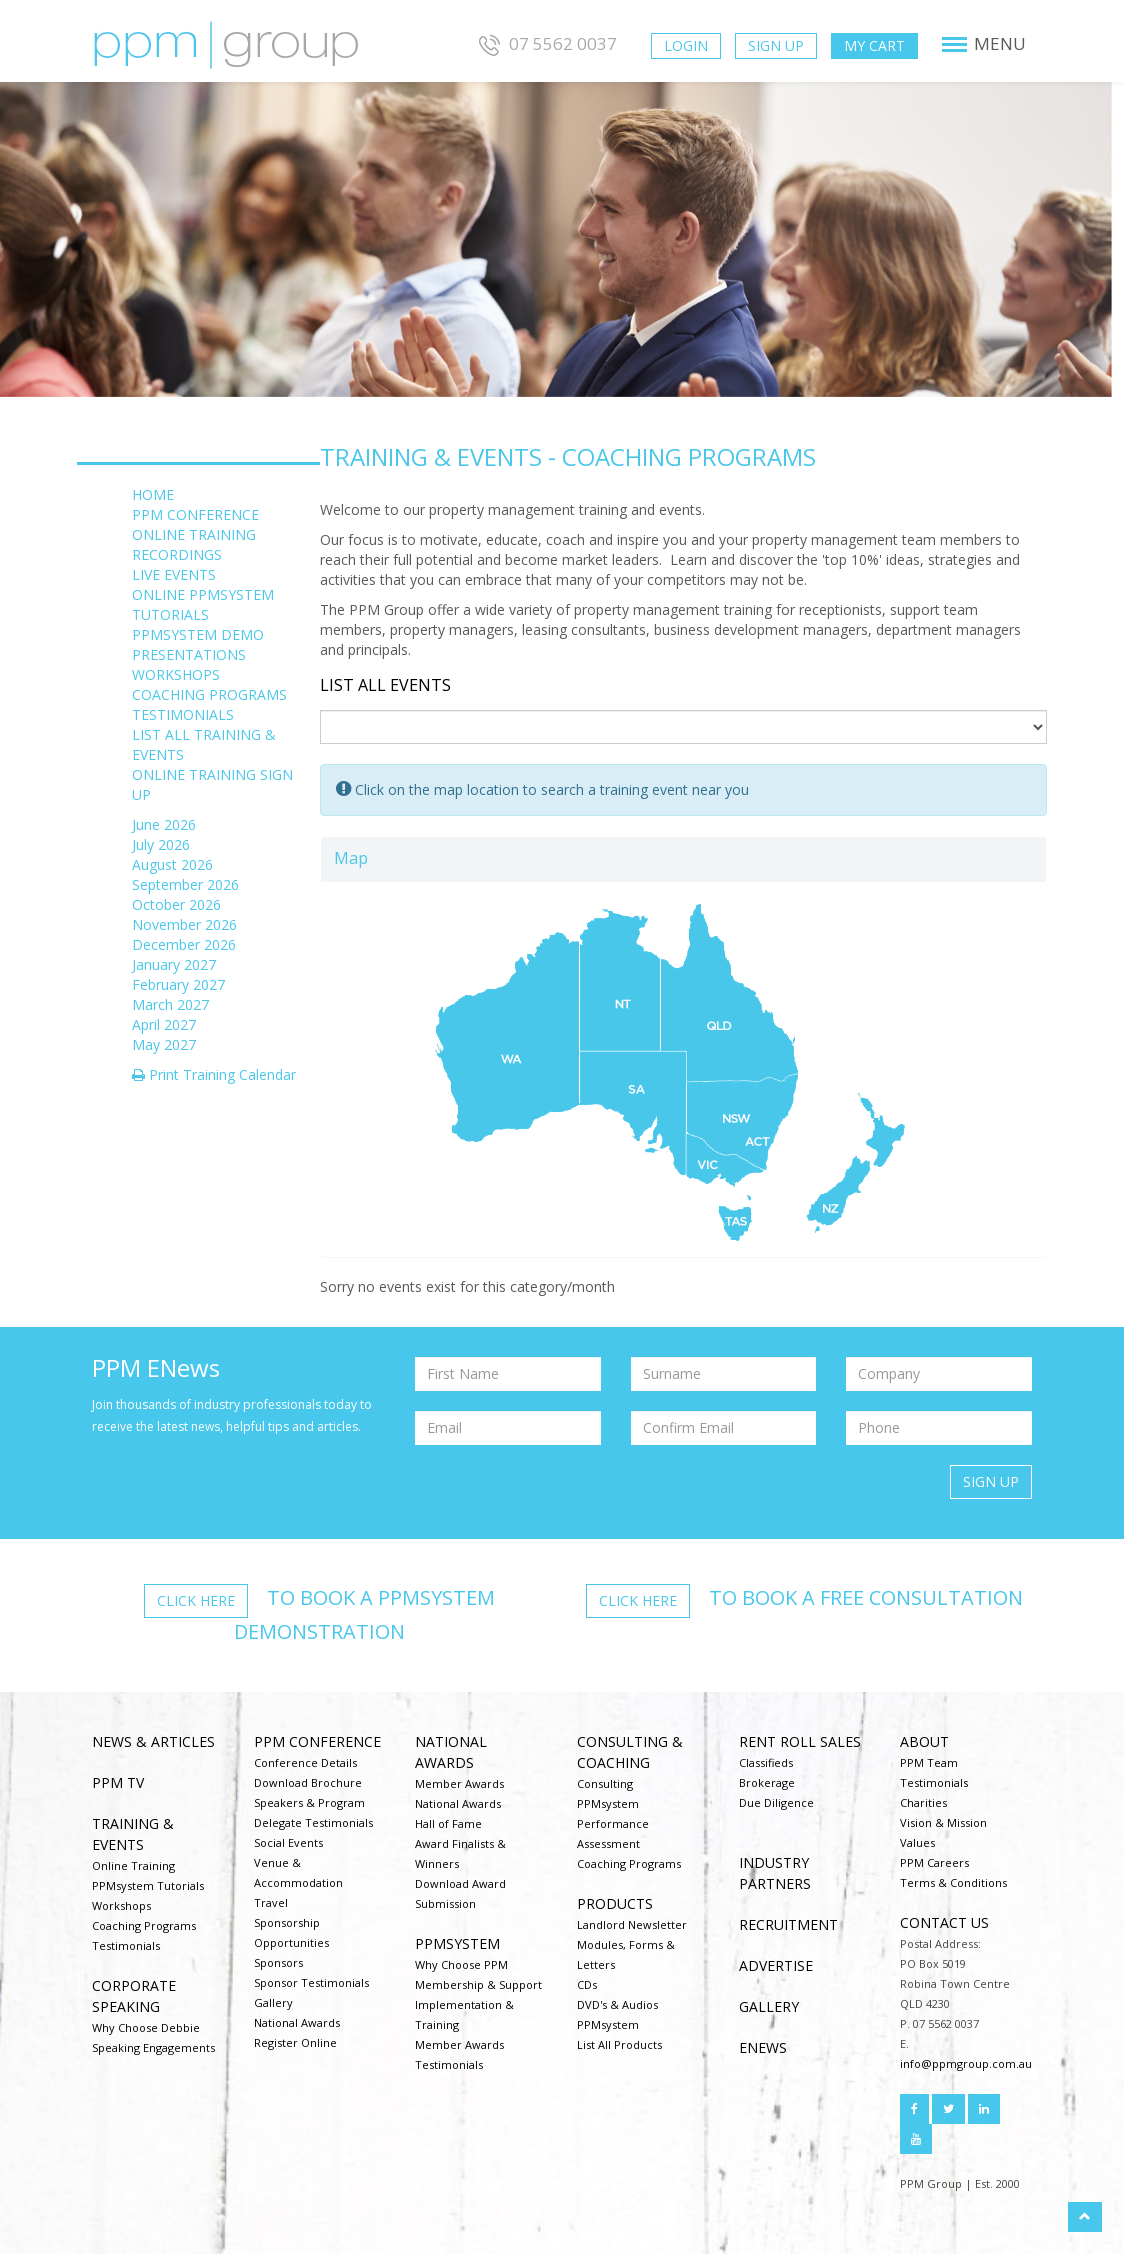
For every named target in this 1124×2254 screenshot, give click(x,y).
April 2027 (164, 1024)
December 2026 (184, 944)
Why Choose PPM (461, 1964)
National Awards (297, 2022)
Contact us (944, 1922)
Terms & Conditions (953, 1882)
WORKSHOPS (176, 674)
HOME (153, 494)
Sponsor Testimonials (311, 1982)
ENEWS (763, 2047)
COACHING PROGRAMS (209, 694)
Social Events (288, 1842)
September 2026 (185, 884)
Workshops (121, 1905)
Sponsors (278, 1962)
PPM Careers (934, 1862)
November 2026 (184, 924)
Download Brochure (308, 1782)
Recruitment (788, 1924)
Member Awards (459, 1783)
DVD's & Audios (617, 2004)
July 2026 (161, 844)
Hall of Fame (448, 1823)
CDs (587, 1984)
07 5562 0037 (545, 43)
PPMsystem (457, 1943)
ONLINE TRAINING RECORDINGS (194, 544)
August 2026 (172, 864)
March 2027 (170, 1004)
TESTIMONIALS (183, 714)
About (924, 1741)
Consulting (605, 1783)
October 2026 (176, 904)
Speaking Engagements (153, 2047)
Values (917, 1842)
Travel (271, 1902)
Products (615, 1903)
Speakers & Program (309, 1802)
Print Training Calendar (214, 1074)
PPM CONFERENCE (195, 514)
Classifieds (766, 1762)
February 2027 (178, 984)
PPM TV (118, 1782)
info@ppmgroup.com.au (966, 2063)
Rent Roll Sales (800, 1741)
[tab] (684, 859)
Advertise (776, 1965)
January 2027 (174, 964)
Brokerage (767, 1782)
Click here (196, 1600)
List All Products (619, 2044)
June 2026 (164, 824)
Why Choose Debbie (146, 2027)
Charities (923, 1802)
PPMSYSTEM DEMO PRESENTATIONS (198, 644)
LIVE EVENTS (174, 574)
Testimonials (126, 1945)
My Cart (874, 45)
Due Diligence (776, 1802)
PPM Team (929, 1762)
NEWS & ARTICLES (153, 1741)
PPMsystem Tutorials (148, 1885)
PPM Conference (317, 1741)
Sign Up (776, 45)
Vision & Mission (943, 1822)
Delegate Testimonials (313, 1822)
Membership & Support (478, 1984)
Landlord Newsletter (632, 1924)
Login (686, 45)
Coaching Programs (144, 1925)
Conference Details (305, 1762)
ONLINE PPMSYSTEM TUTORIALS (203, 604)
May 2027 (164, 1044)
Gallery (273, 2002)
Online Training (133, 1865)
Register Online (295, 2042)
